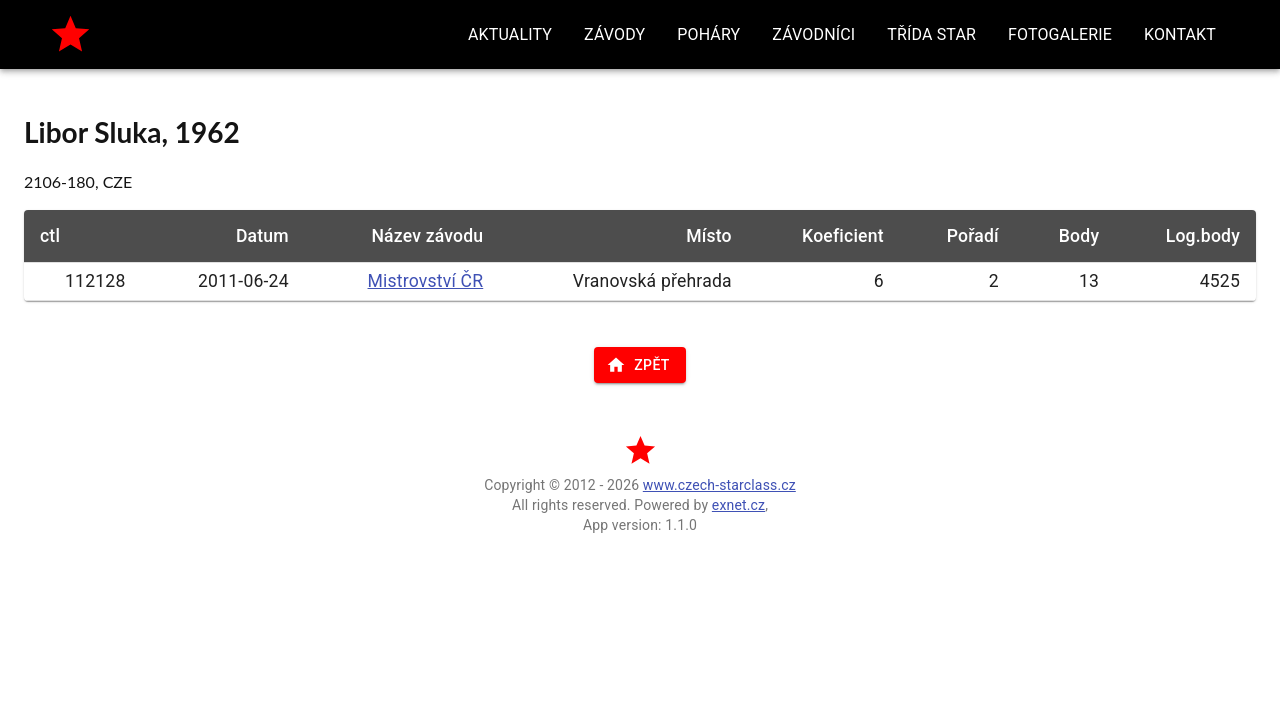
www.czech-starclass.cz (719, 485)
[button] (510, 34)
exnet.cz (738, 505)
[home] (70, 34)
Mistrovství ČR (426, 281)
